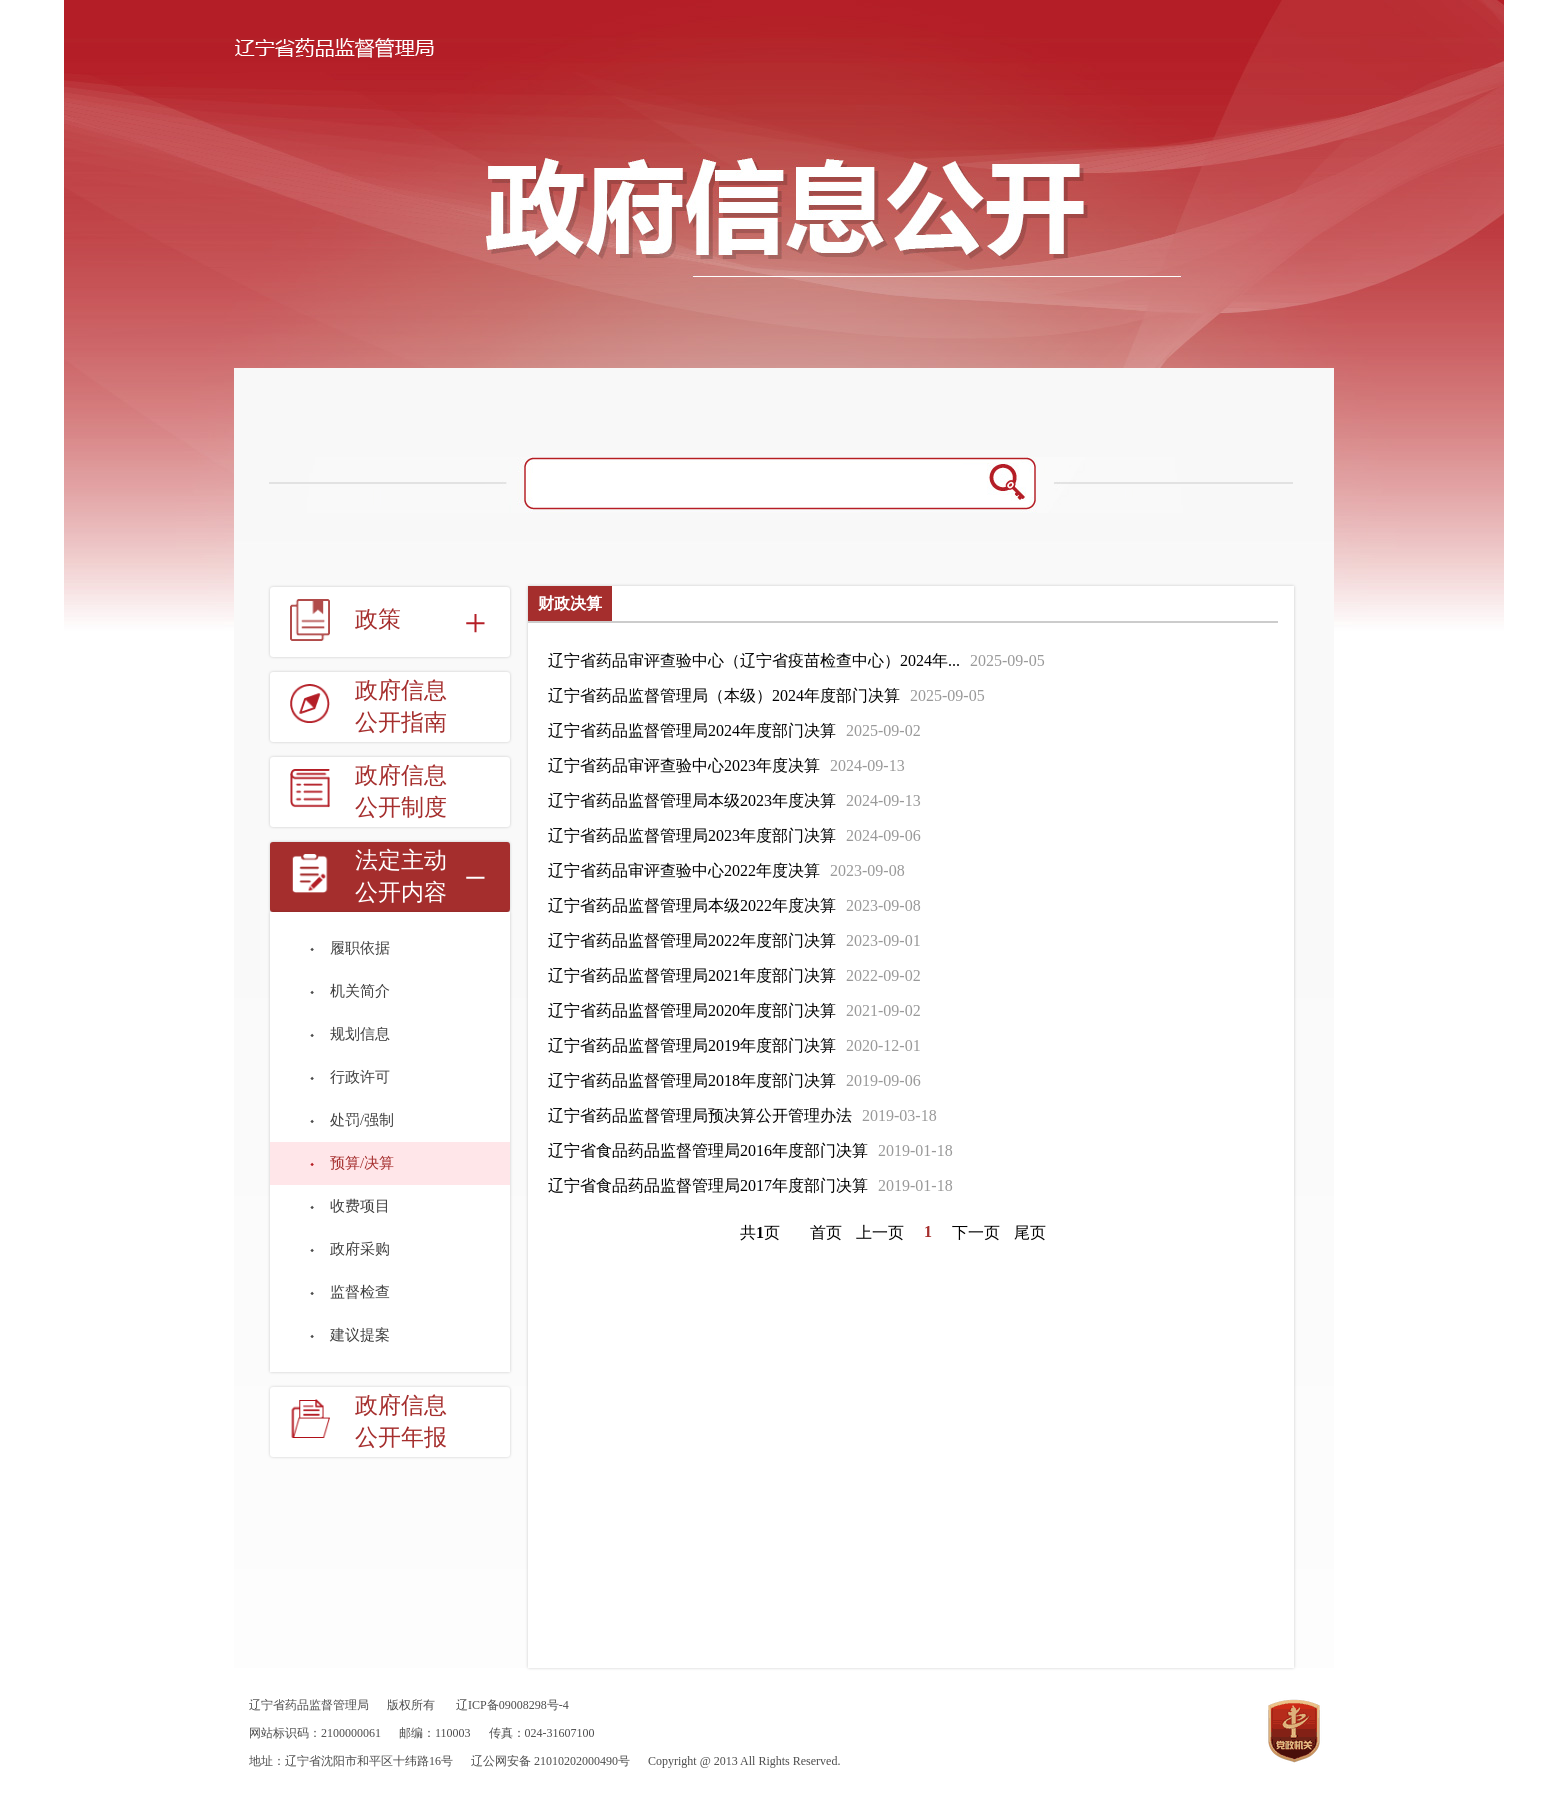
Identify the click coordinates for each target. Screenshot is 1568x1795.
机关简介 (360, 991)
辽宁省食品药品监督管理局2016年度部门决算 (708, 1150)
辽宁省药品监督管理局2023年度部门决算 (692, 835)
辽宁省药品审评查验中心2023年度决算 (684, 765)
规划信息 (360, 1034)
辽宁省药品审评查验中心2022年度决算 (684, 870)
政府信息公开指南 (401, 706)
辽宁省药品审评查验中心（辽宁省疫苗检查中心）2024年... (754, 660)
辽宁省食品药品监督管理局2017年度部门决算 (708, 1185)
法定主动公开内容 (401, 876)
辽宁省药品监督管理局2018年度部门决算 (692, 1080)
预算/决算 (362, 1163)
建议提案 (360, 1335)
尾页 (1030, 1232)
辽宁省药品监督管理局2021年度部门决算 (692, 975)
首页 (826, 1232)
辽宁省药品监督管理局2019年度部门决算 (692, 1045)
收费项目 (360, 1206)
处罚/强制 (362, 1120)
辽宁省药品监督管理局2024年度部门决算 (692, 730)
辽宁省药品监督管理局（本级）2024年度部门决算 (724, 695)
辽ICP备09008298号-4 (512, 1705)
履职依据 (360, 948)
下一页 (976, 1232)
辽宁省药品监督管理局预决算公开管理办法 (700, 1115)
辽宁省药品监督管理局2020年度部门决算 (692, 1010)
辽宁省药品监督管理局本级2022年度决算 (692, 905)
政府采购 (360, 1249)
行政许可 (360, 1077)
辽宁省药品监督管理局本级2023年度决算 (692, 800)
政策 (378, 619)
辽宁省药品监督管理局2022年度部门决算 (692, 940)
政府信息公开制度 (401, 791)
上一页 (880, 1232)
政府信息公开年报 (401, 1421)
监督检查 (360, 1292)
